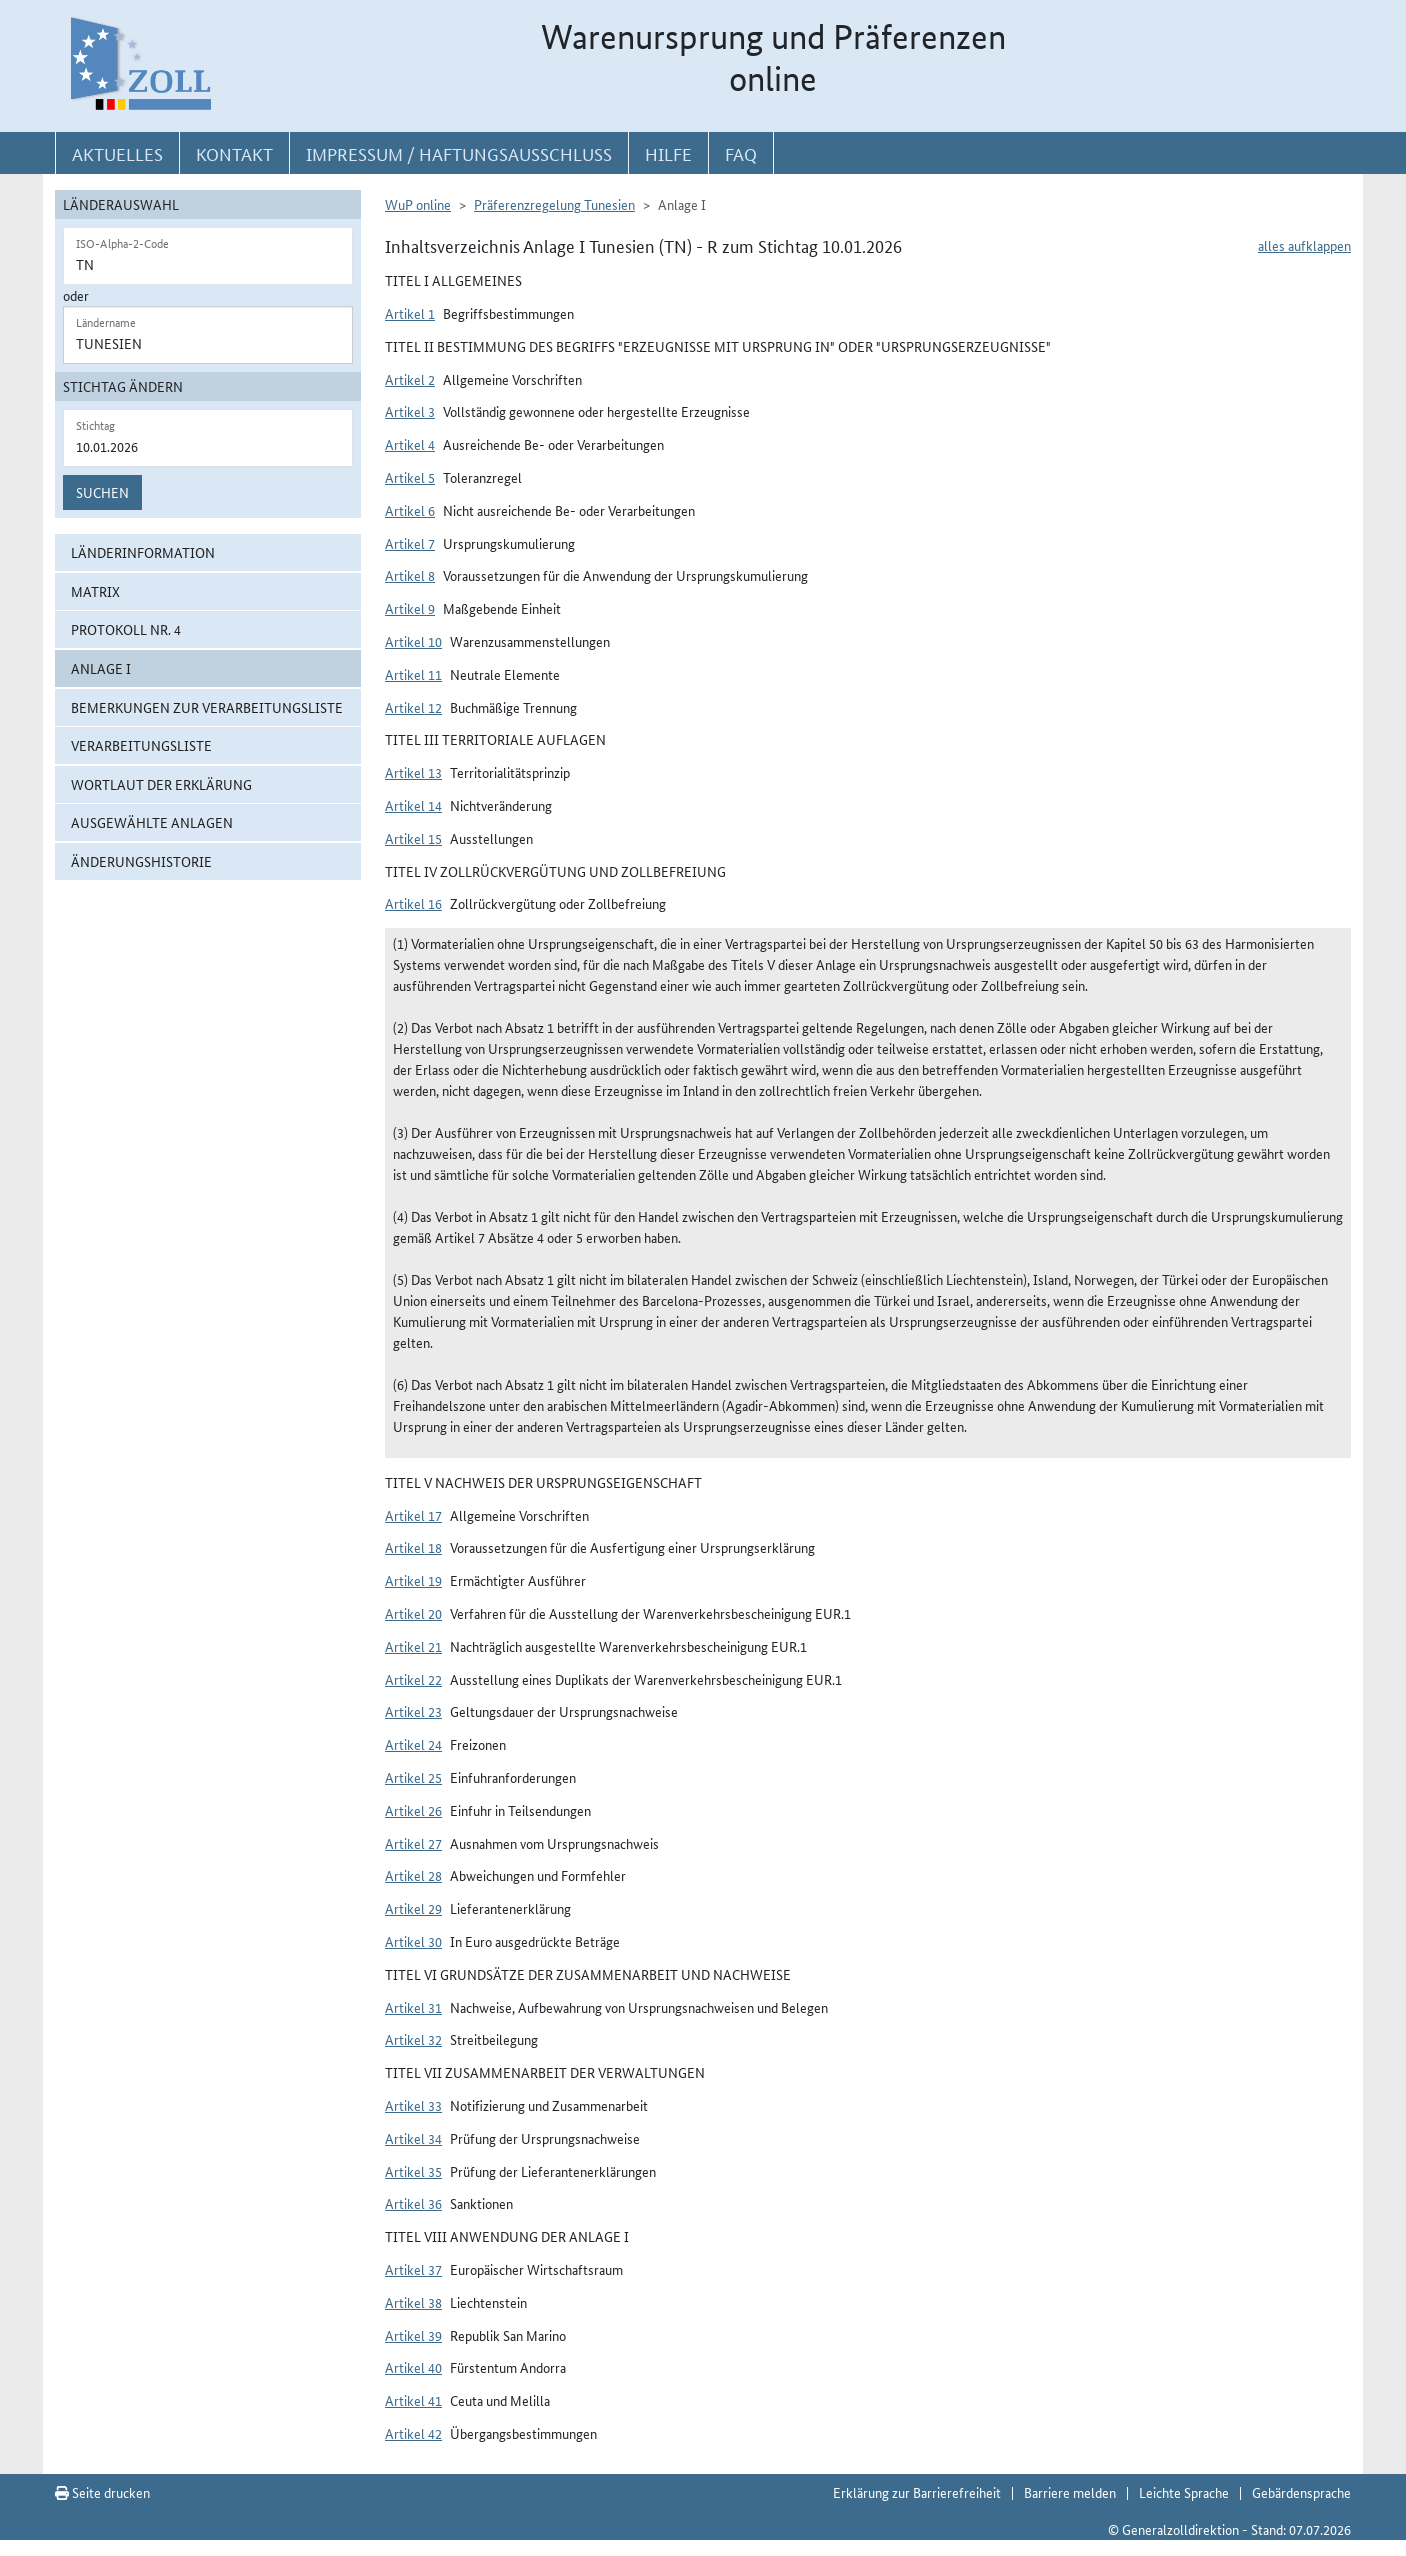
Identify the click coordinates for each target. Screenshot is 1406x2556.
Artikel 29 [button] (413, 1908)
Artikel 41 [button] (413, 2400)
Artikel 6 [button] (410, 510)
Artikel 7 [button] (410, 543)
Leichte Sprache (1184, 2492)
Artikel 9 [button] (410, 608)
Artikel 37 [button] (413, 2269)
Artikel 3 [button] (410, 411)
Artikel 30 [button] (413, 1941)
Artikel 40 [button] (413, 2367)
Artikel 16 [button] (413, 903)
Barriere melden (1070, 2492)
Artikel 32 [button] (413, 2039)
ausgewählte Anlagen (152, 822)
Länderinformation (143, 552)
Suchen (102, 492)
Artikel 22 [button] (413, 1679)
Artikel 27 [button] (413, 1843)
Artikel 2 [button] (410, 379)
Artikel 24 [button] (413, 1744)
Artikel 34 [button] (413, 2138)
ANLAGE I (101, 668)
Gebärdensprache (1301, 2492)
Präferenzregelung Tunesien (554, 204)
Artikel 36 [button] (413, 2203)
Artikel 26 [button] (413, 1810)
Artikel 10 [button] (413, 641)
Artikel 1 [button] (410, 313)
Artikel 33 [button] (413, 2105)
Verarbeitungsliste (141, 745)
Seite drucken (102, 2492)
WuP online (418, 204)
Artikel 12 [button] (413, 707)
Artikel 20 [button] (413, 1613)
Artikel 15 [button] (413, 838)
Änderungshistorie (141, 861)
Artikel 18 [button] (413, 1547)
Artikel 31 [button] (413, 2007)
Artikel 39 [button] (413, 2335)
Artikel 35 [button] (413, 2171)
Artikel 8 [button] (410, 575)
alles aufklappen (1304, 245)
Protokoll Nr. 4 (126, 629)
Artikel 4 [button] (410, 444)
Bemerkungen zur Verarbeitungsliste (207, 707)
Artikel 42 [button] (413, 2433)
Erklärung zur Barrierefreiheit (917, 2492)
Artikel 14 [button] (413, 805)
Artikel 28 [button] (413, 1875)
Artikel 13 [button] (413, 772)
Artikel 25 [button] (413, 1777)
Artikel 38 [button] (413, 2302)
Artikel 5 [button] (410, 477)
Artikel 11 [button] (413, 674)
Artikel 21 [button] (413, 1646)
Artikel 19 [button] (413, 1580)
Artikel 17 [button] (413, 1515)
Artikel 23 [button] (413, 1711)
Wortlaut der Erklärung (161, 784)
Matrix (95, 591)
